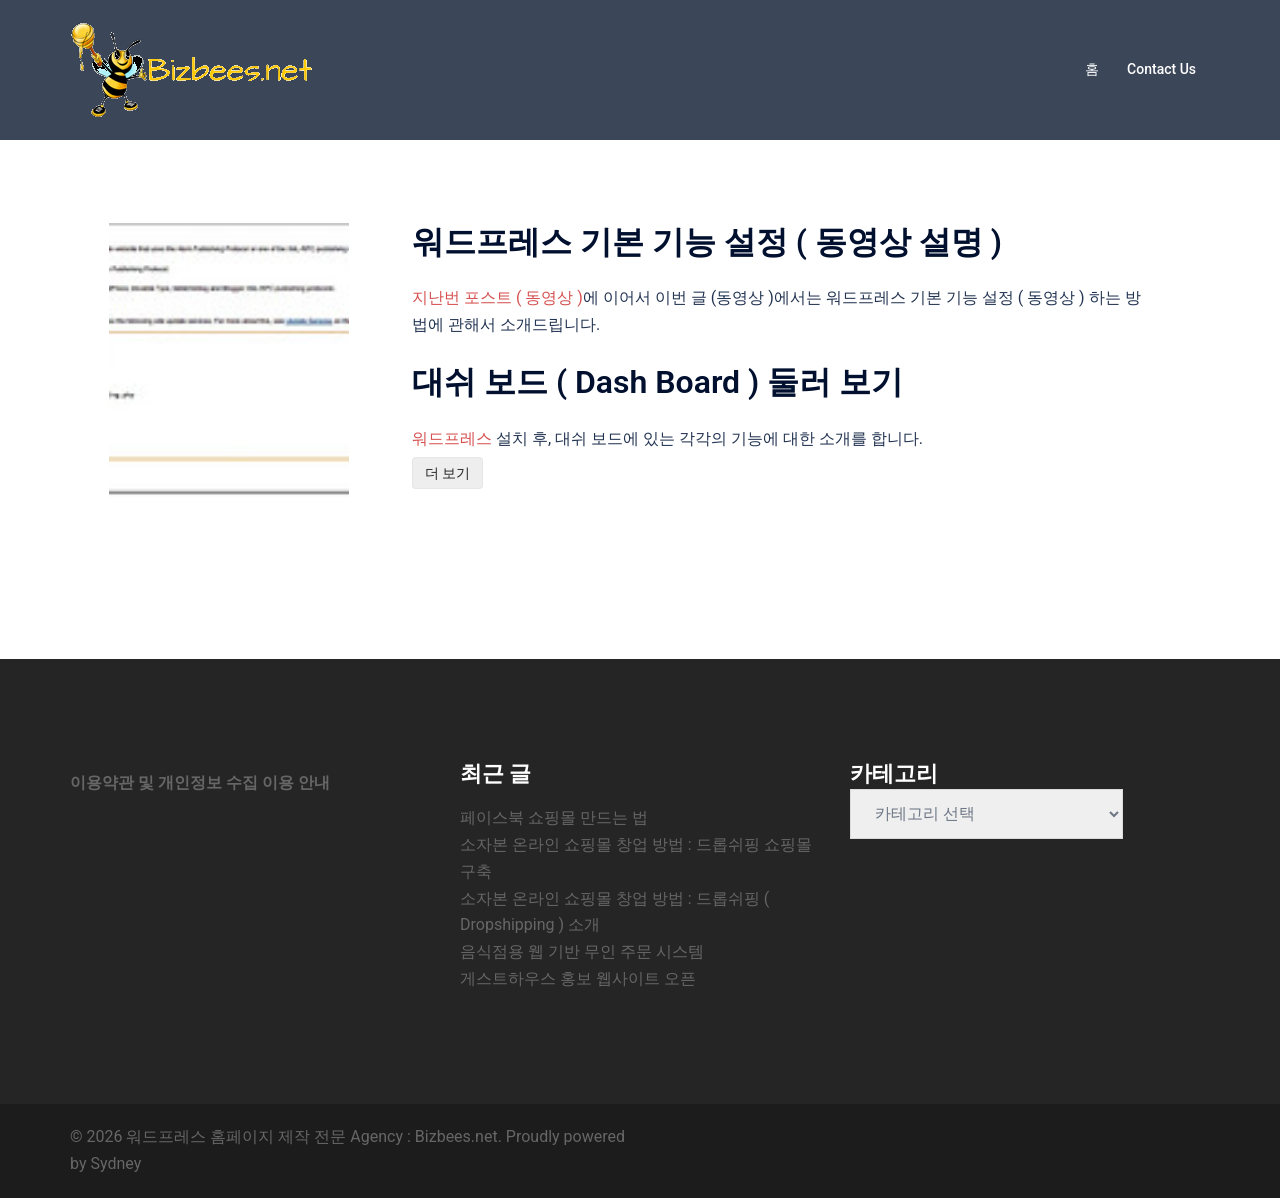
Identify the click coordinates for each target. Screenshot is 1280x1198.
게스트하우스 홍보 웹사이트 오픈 (578, 978)
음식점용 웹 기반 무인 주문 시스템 (582, 951)
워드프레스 (452, 438)
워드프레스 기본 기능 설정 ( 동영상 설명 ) (707, 242)
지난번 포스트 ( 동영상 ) (497, 297)
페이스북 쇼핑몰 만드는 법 (554, 817)
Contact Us (1161, 69)
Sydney (115, 1163)
